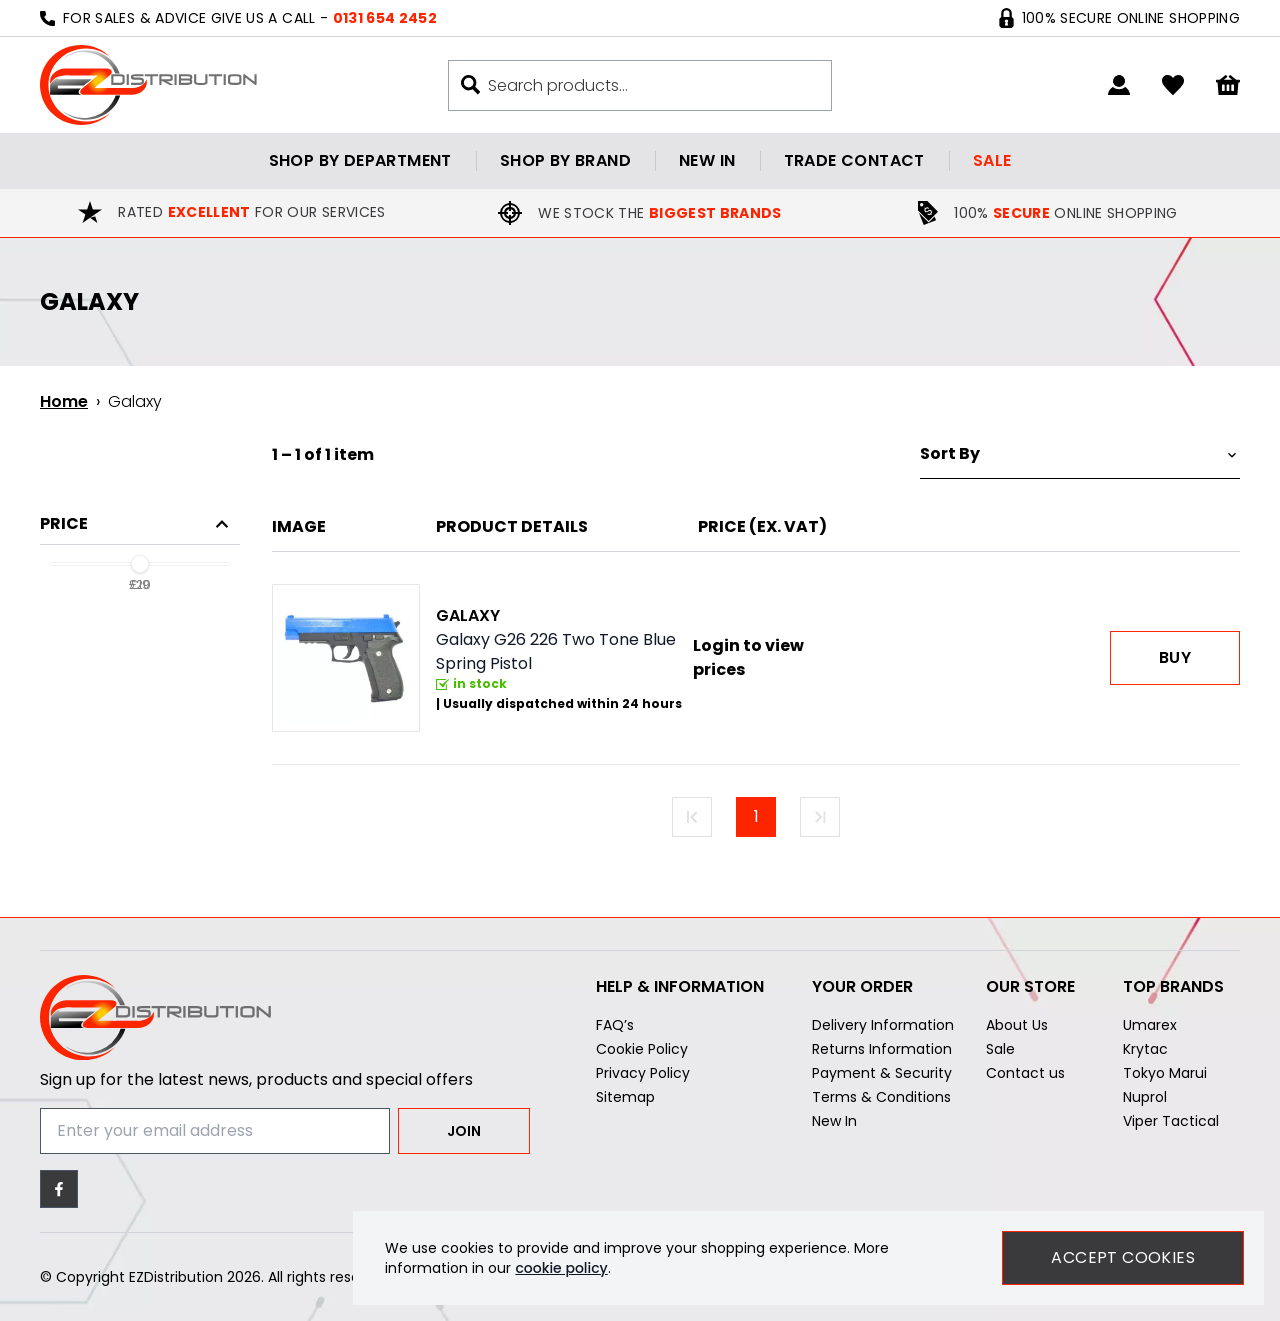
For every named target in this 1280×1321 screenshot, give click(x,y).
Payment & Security (882, 1073)
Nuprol (1145, 1097)
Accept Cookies (1123, 1257)
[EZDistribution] (148, 85)
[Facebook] (59, 1189)
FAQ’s (615, 1025)
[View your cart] (1228, 85)
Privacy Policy (643, 1073)
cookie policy (561, 1268)
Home (64, 401)
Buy (1175, 657)
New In (834, 1121)
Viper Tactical (1171, 1121)
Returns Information (882, 1049)
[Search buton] (470, 84)
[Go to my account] (1119, 85)
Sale (992, 160)
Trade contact (854, 160)
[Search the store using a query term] (649, 85)
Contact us (1025, 1073)
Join (464, 1131)
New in (707, 160)
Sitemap (625, 1097)
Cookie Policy (642, 1049)
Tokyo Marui (1165, 1073)
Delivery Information (883, 1025)
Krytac (1145, 1049)
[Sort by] (1080, 454)
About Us (1017, 1025)
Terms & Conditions (881, 1097)
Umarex (1150, 1025)
